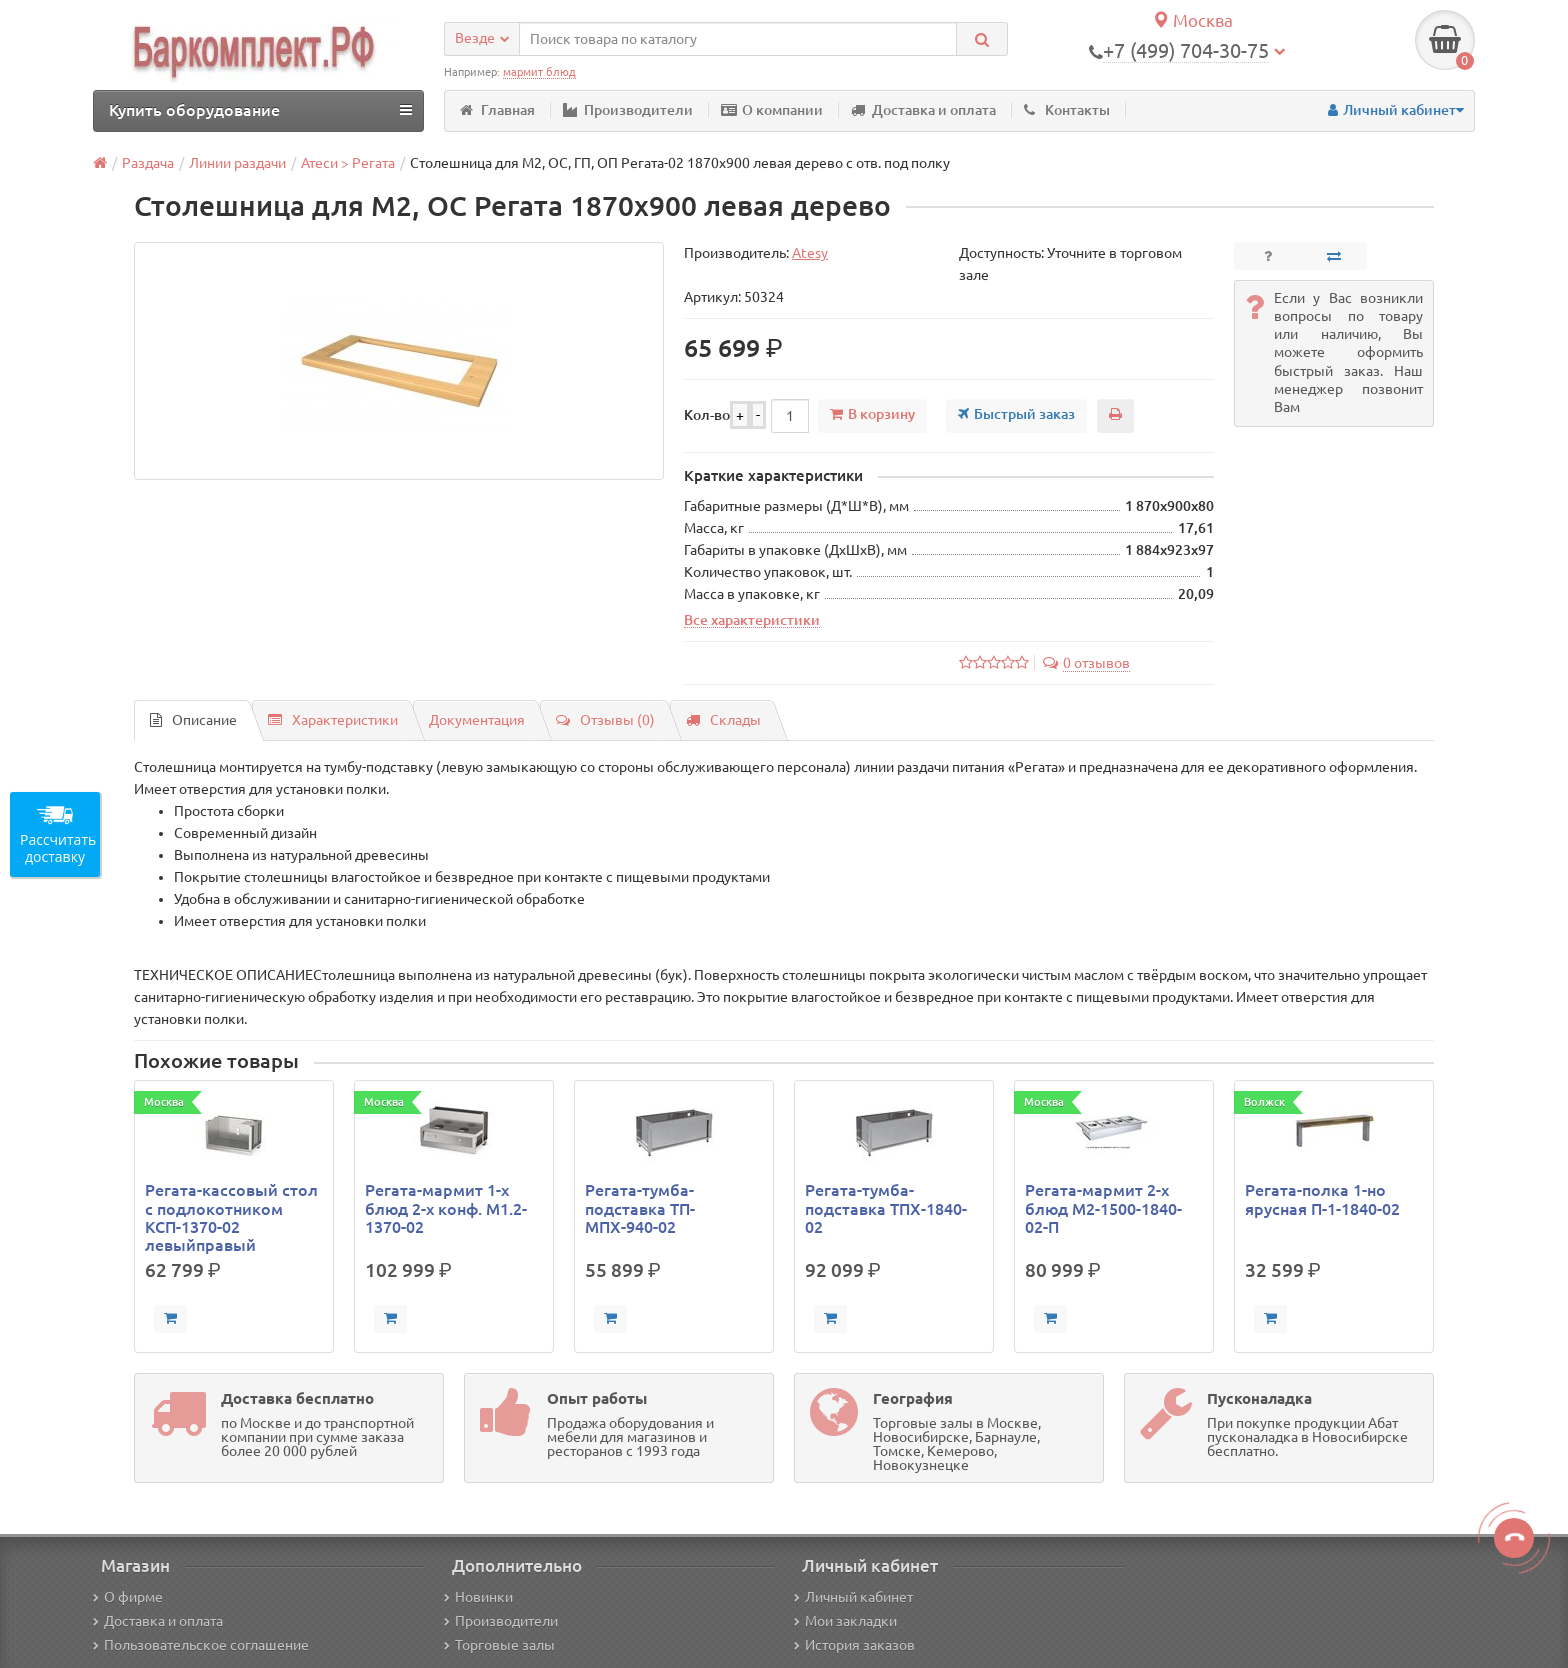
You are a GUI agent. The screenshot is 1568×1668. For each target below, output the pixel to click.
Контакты (1067, 110)
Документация (477, 720)
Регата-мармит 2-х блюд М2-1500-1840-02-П (1103, 1208)
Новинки (478, 1597)
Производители (628, 110)
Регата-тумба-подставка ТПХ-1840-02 (886, 1208)
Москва (1192, 20)
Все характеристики (752, 620)
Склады (723, 720)
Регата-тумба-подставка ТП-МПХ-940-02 (640, 1208)
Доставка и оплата (923, 110)
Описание (193, 720)
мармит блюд (539, 72)
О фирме (128, 1597)
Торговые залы (499, 1645)
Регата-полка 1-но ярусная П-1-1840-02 (1322, 1199)
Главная (497, 110)
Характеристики (333, 720)
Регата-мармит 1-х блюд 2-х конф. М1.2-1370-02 (446, 1208)
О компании (772, 110)
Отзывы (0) (605, 720)
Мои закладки (845, 1621)
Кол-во (707, 415)
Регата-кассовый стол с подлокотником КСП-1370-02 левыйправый (231, 1217)
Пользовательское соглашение (201, 1645)
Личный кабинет (853, 1597)
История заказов (854, 1645)
